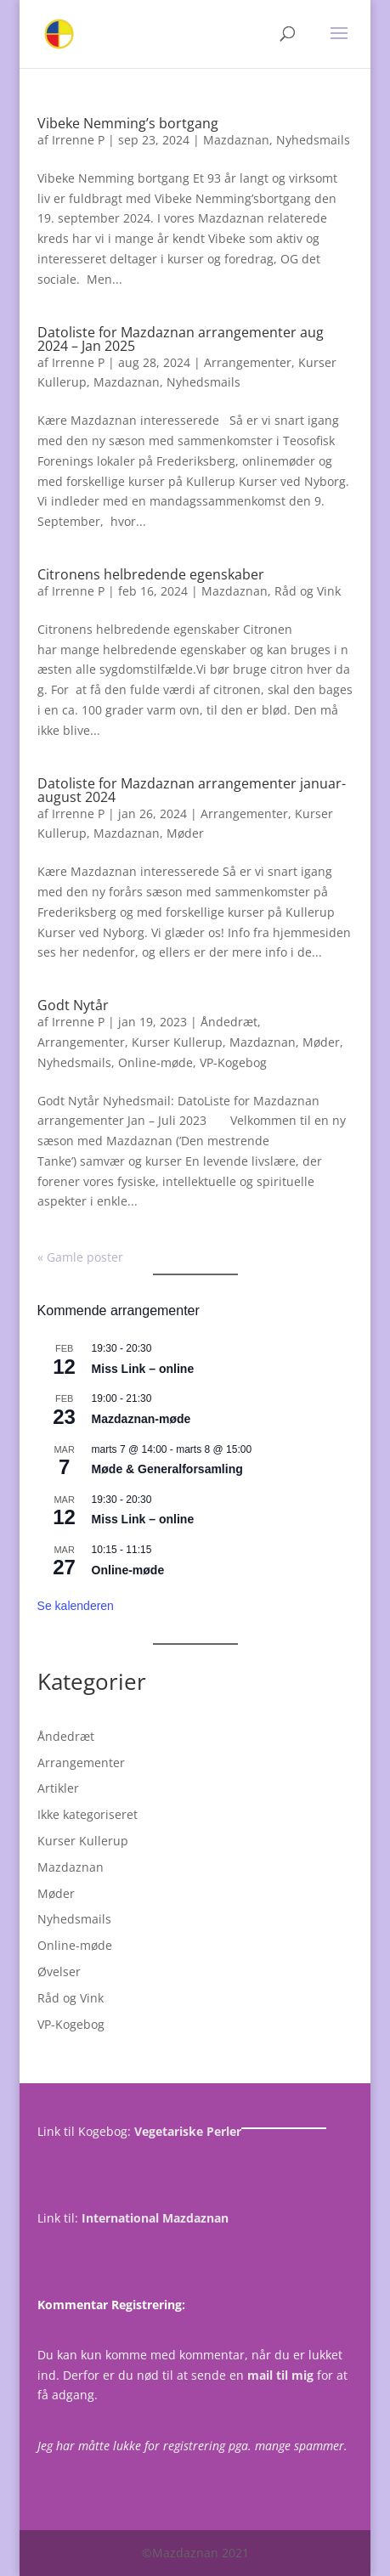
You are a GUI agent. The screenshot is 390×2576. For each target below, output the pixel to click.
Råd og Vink (307, 591)
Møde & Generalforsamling (167, 1469)
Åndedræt (229, 1022)
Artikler (58, 1788)
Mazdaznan (236, 140)
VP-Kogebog (233, 1062)
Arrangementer (247, 362)
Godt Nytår (73, 1005)
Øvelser (59, 1971)
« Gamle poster (80, 1257)
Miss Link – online (143, 1369)
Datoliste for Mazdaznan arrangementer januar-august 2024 (191, 790)
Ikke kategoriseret (87, 1814)
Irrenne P (78, 140)
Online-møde (155, 1062)
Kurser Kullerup (177, 1042)
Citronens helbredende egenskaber (150, 574)
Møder (185, 833)
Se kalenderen (75, 1606)
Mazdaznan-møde (141, 1419)
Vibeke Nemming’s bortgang (127, 123)
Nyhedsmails (313, 140)
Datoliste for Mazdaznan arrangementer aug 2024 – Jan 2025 (180, 339)
